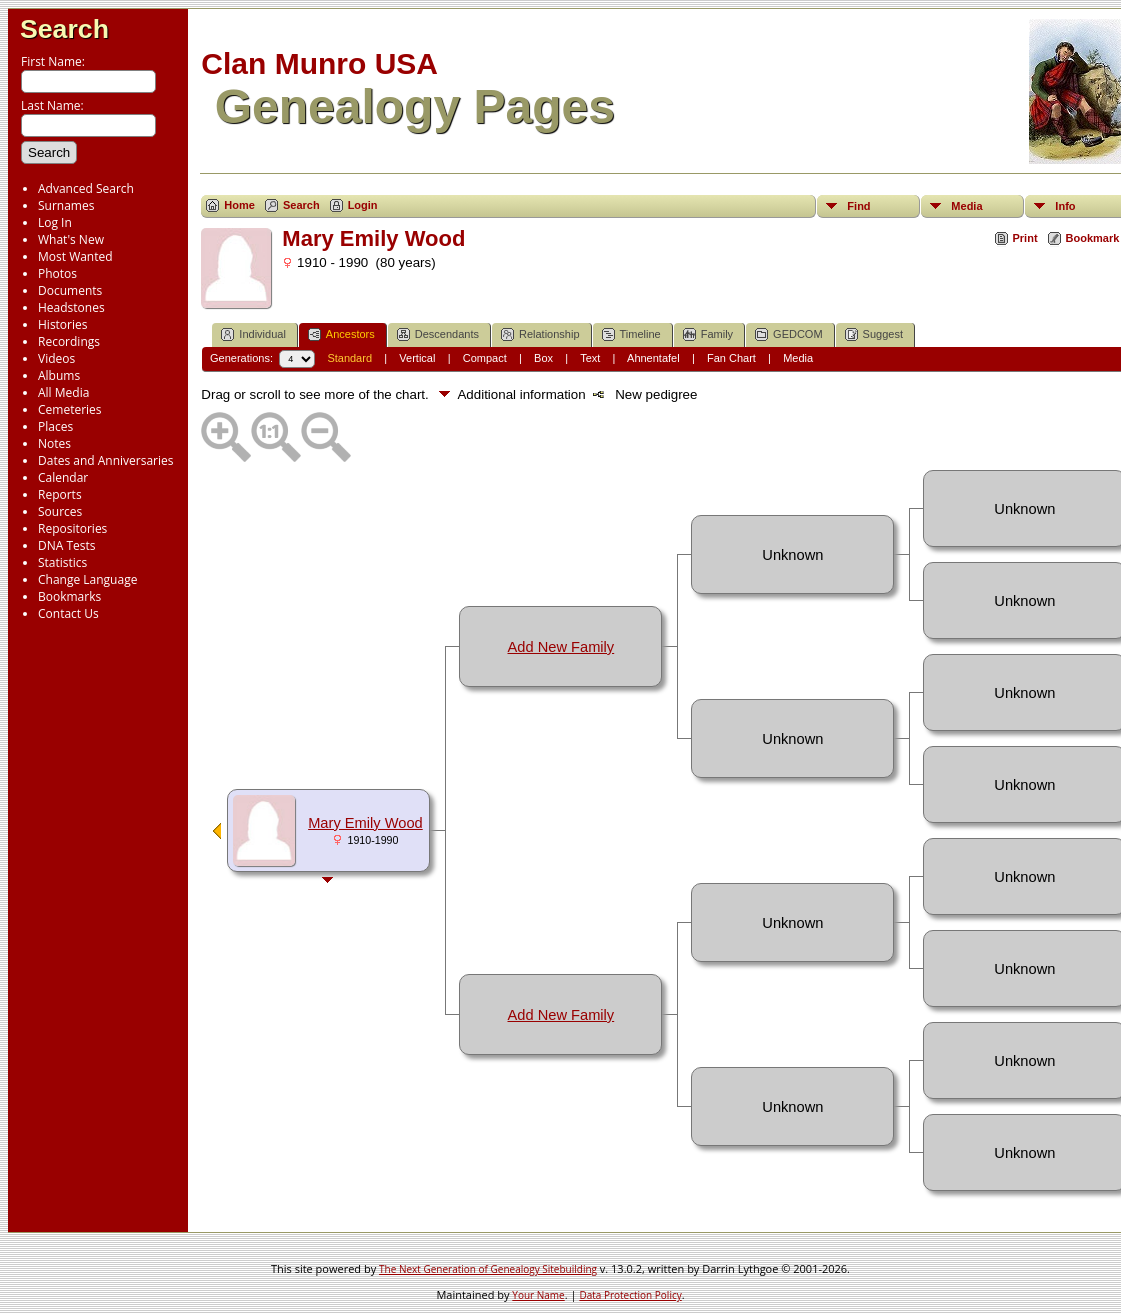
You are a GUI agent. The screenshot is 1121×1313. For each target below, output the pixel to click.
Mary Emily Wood (365, 823)
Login (363, 205)
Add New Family (561, 647)
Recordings (69, 341)
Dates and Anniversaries (105, 460)
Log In (55, 222)
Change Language (87, 579)
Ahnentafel (653, 358)
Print (1025, 238)
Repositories (72, 528)
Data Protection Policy (630, 1295)
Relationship (540, 334)
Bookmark (1093, 238)
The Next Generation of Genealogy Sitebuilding (488, 1269)
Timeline (631, 334)
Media (966, 206)
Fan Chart (731, 358)
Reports (60, 494)
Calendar (63, 477)
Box (543, 358)
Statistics (62, 562)
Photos (57, 273)
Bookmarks (69, 596)
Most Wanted (75, 256)
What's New (71, 239)
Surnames (66, 205)
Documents (70, 290)
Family (708, 334)
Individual (253, 334)
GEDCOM (789, 334)
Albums (59, 375)
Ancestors (341, 334)
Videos (56, 358)
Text (590, 358)
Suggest (874, 334)
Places (55, 426)
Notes (54, 443)
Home (239, 205)
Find (858, 206)
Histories (62, 324)
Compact (485, 358)
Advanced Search (86, 188)
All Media (63, 392)
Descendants (438, 334)
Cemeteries (70, 409)
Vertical (417, 358)
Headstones (71, 307)
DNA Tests (67, 545)
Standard (349, 358)
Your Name (538, 1295)
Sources (60, 511)
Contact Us (68, 613)
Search (64, 29)
